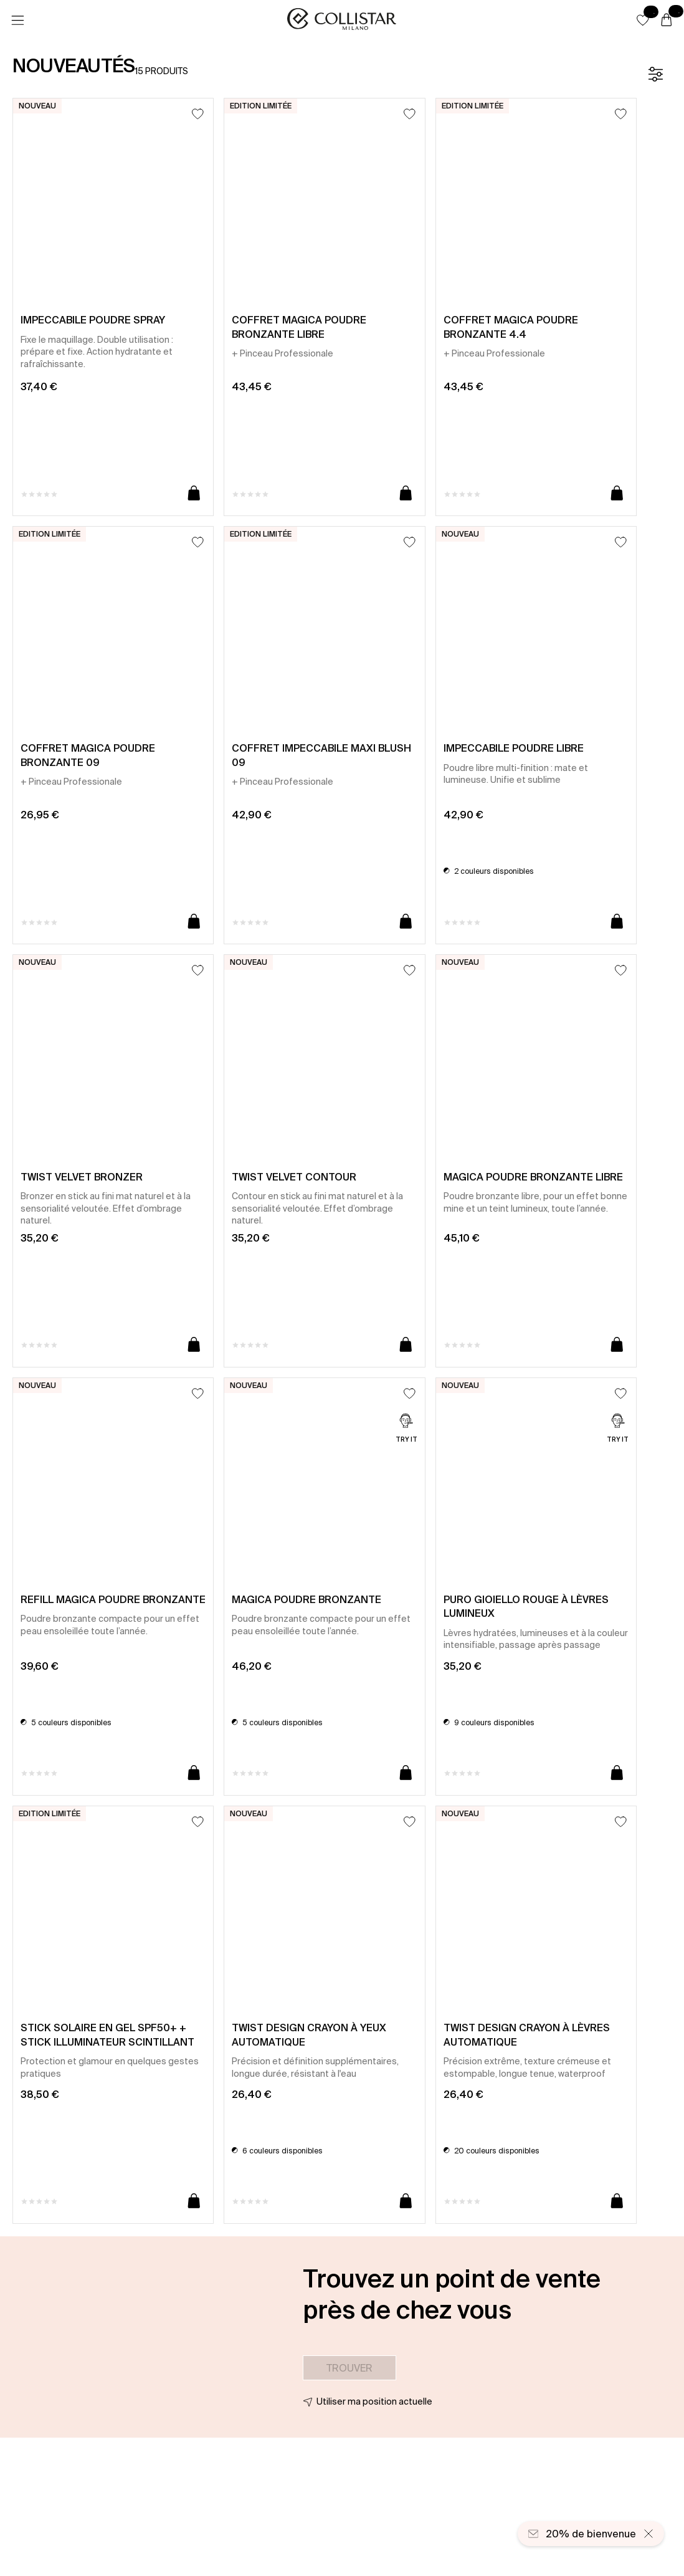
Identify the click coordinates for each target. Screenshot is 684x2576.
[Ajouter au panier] (194, 494)
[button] (643, 20)
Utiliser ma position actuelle (374, 2401)
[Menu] (17, 20)
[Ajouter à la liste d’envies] (198, 114)
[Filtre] (655, 74)
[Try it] (406, 1429)
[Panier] (666, 20)
